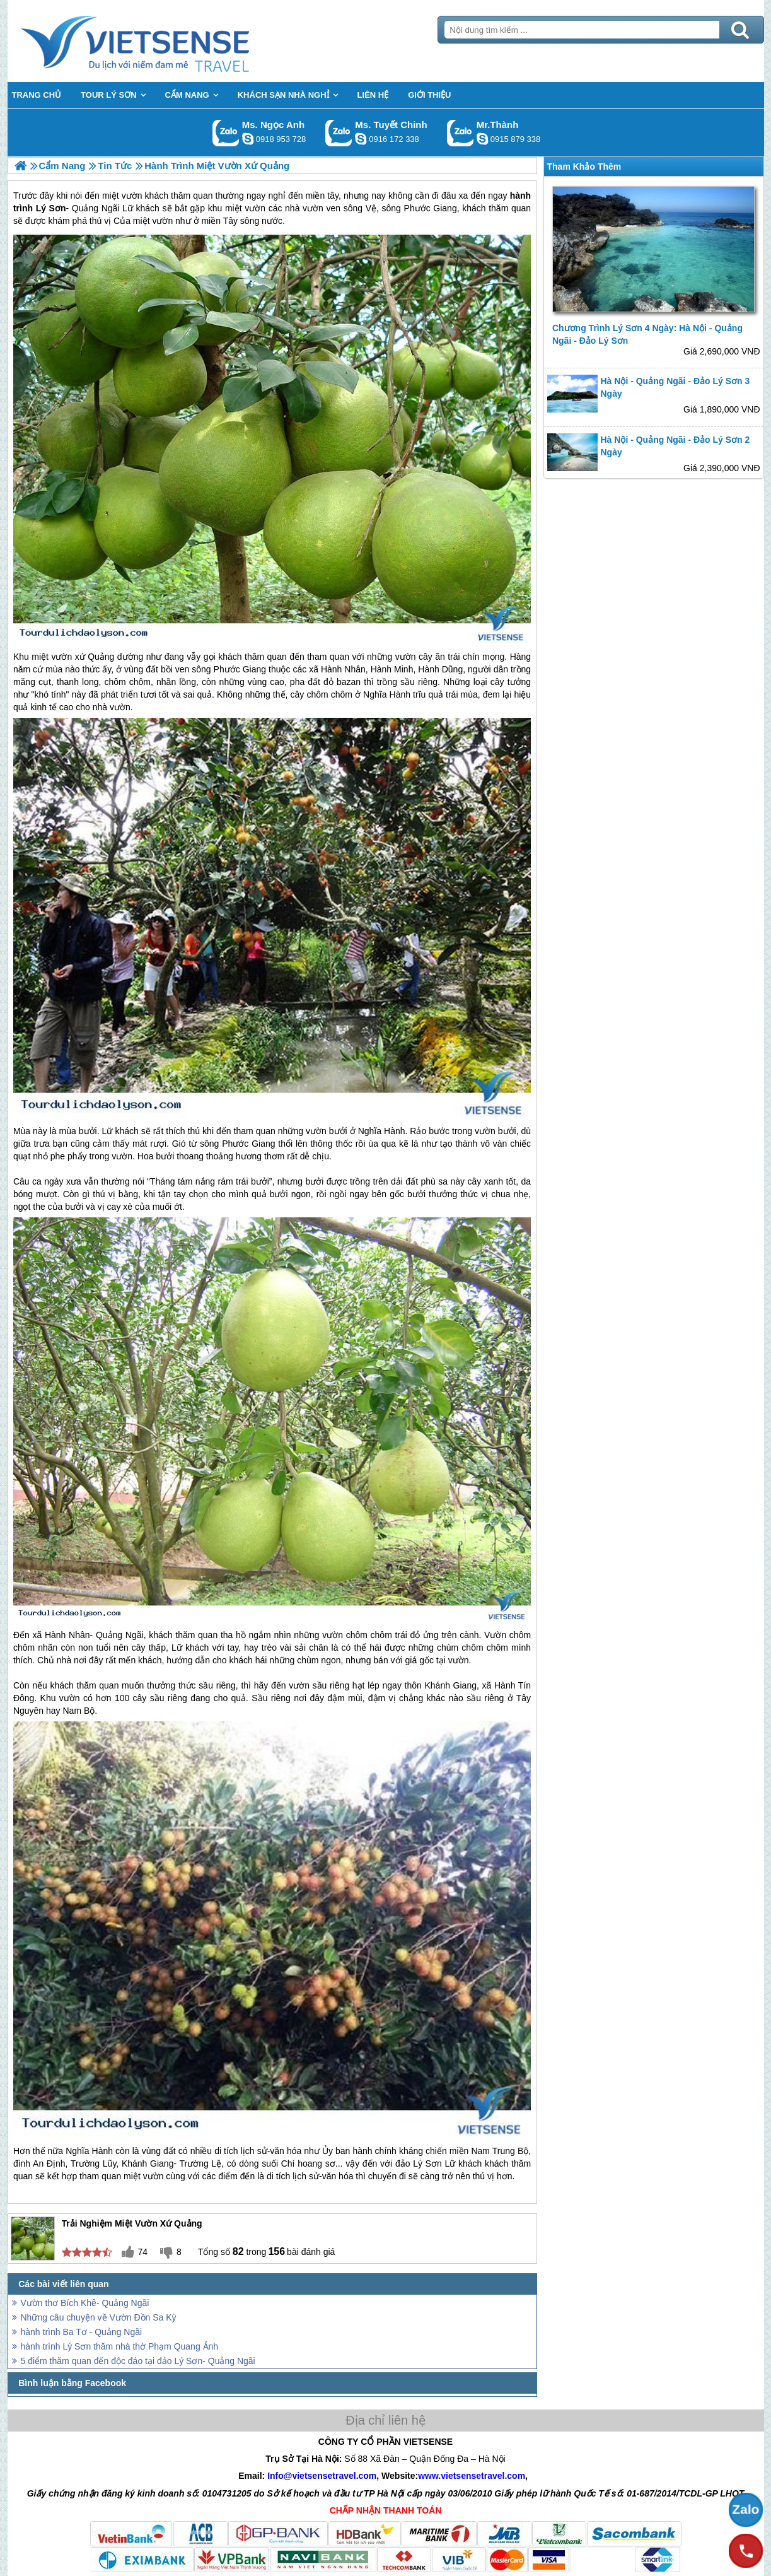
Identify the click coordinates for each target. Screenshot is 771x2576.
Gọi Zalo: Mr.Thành (460, 133)
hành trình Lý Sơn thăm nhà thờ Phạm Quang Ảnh (120, 2346)
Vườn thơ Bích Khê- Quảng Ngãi (85, 2303)
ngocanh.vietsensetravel (247, 138)
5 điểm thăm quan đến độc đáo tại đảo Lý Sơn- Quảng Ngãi (138, 2361)
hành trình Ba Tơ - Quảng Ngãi (81, 2332)
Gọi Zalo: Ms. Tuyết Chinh (339, 133)
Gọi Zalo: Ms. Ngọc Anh (226, 133)
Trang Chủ (166, 41)
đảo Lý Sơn (418, 2163)
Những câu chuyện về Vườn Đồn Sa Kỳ (99, 2317)
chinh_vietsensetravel (360, 138)
